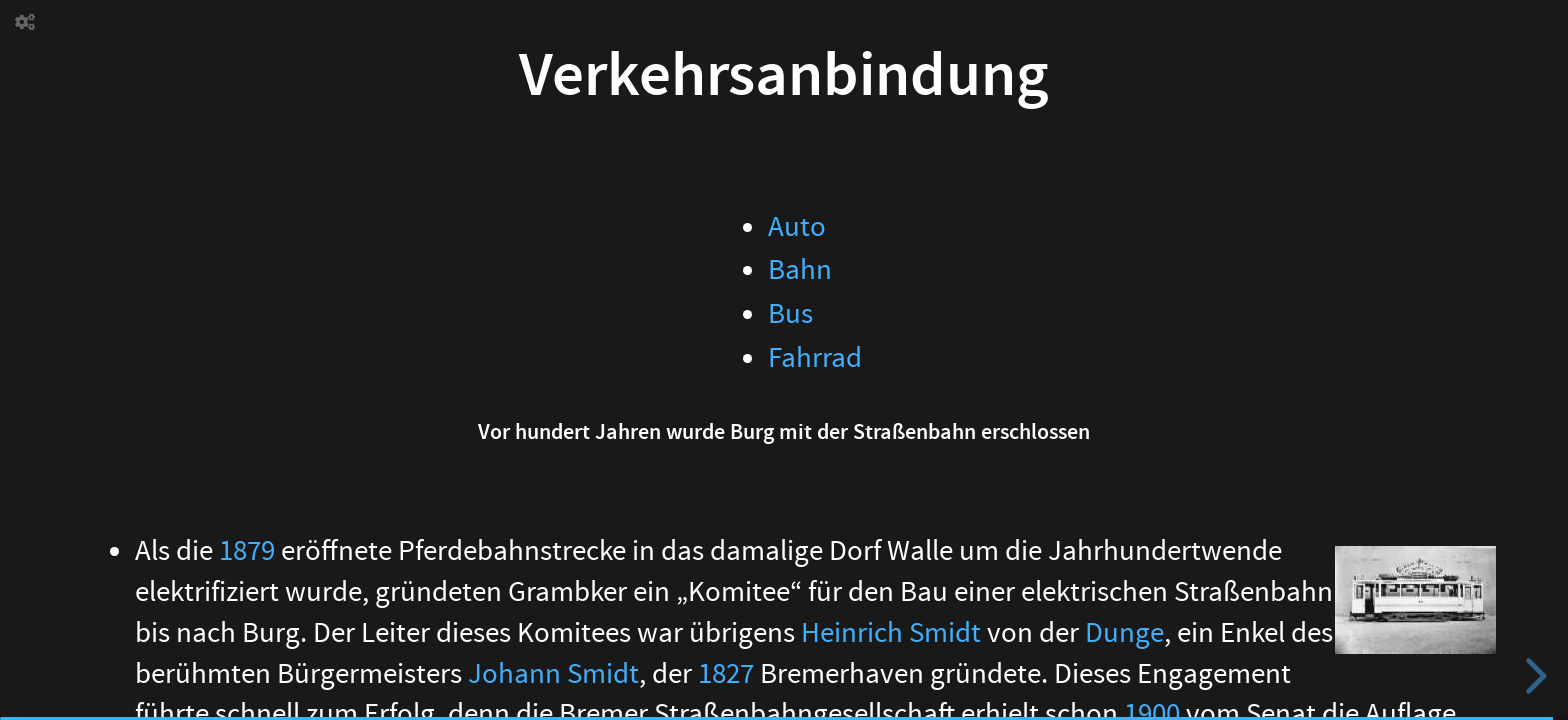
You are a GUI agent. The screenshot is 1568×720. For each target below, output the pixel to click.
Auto (797, 227)
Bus (790, 314)
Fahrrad (815, 358)
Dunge (1124, 633)
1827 (726, 674)
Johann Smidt (553, 674)
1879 (247, 551)
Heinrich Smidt (891, 633)
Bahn (800, 270)
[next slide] (1533, 676)
